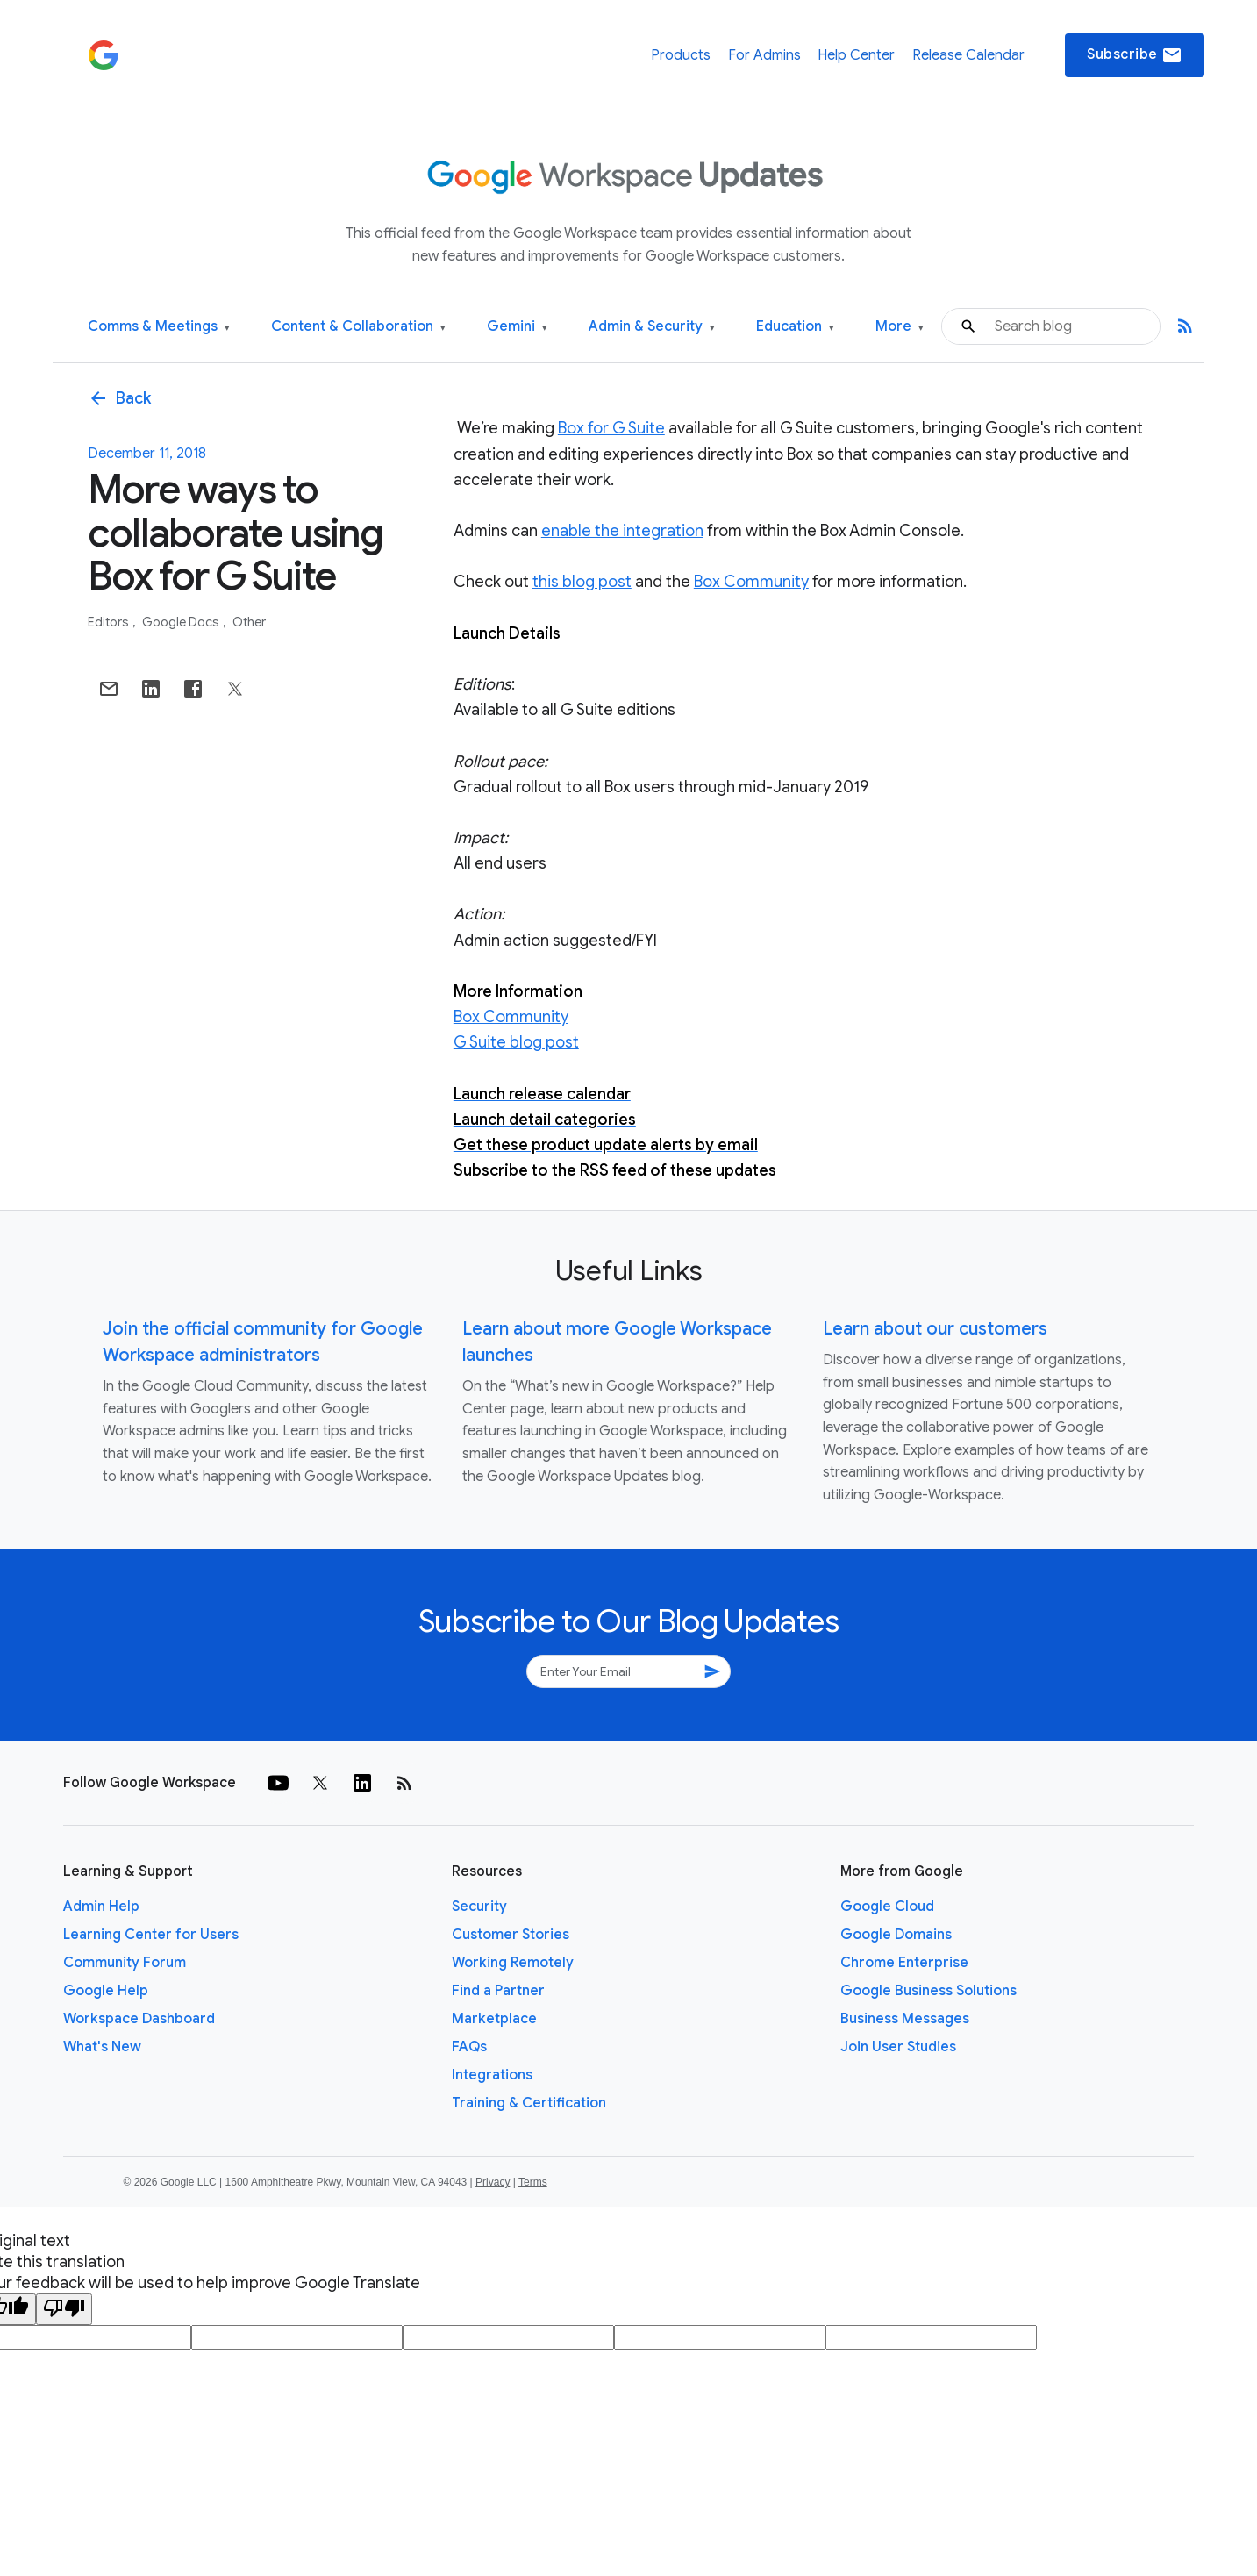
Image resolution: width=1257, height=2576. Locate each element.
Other (249, 622)
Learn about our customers (935, 1329)
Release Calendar (968, 55)
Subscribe (1134, 55)
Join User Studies (898, 2047)
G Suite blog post (516, 1042)
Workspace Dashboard (139, 2019)
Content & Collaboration (358, 326)
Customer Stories (510, 1934)
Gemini (517, 326)
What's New (102, 2047)
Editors (110, 622)
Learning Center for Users (151, 1934)
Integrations (492, 2075)
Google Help (105, 1991)
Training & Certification (529, 2103)
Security (479, 1906)
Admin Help (101, 1906)
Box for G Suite (611, 428)
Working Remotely (513, 1962)
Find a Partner (498, 1991)
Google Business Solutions (928, 1991)
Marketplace (494, 2019)
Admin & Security (652, 326)
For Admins (764, 55)
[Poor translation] (64, 2309)
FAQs (469, 2047)
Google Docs (182, 622)
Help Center (856, 55)
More (899, 326)
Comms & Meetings (159, 326)
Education (795, 326)
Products (681, 55)
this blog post (582, 581)
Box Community (751, 581)
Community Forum (124, 1962)
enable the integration (622, 530)
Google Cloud (887, 1906)
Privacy (492, 2182)
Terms (532, 2182)
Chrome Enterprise (904, 1962)
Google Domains (896, 1934)
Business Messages (904, 2019)
